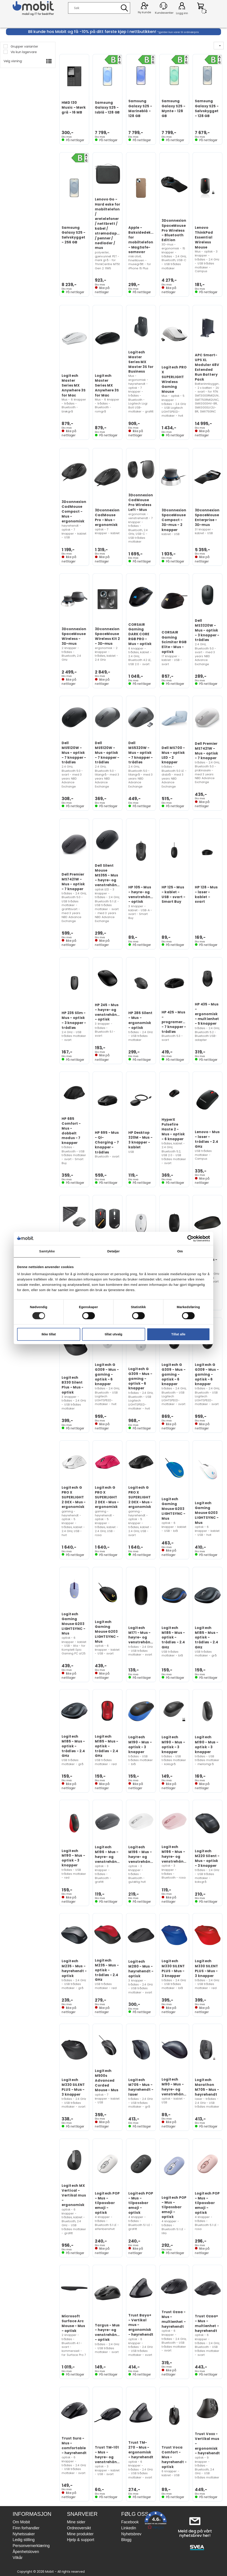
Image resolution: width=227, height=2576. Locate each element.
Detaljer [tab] (113, 1251)
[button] (156, 2521)
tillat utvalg (113, 1334)
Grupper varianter (24, 46)
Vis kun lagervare (23, 52)
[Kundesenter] (163, 6)
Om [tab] (180, 1251)
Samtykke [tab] (47, 1251)
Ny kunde (144, 12)
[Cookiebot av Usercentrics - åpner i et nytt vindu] (190, 1238)
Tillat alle (178, 1334)
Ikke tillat (48, 1334)
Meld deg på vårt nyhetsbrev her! (195, 2533)
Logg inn (182, 6)
